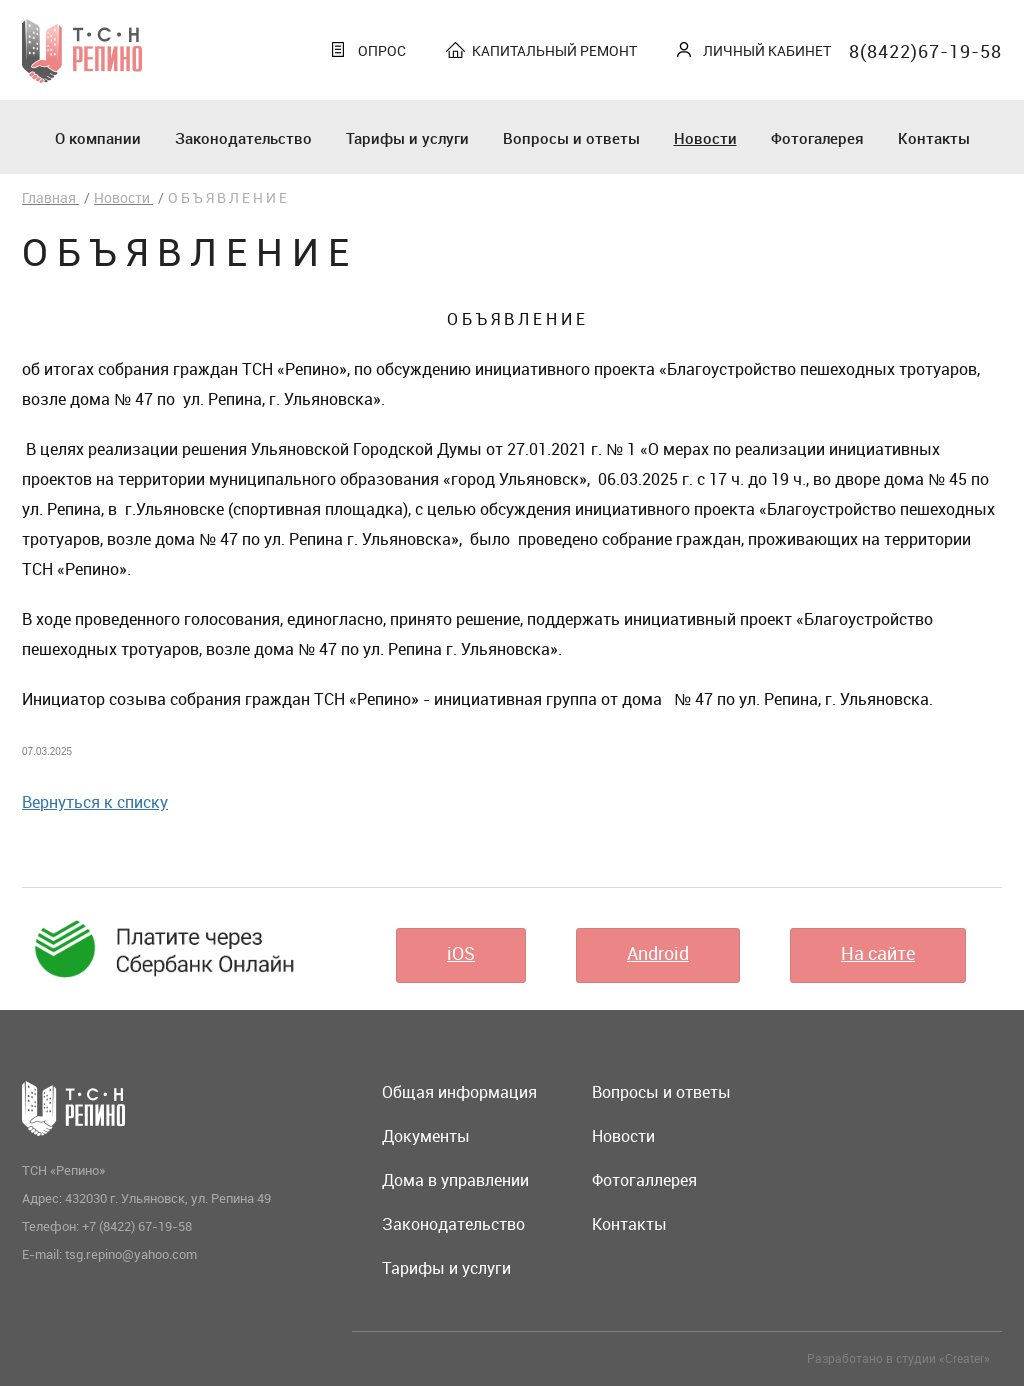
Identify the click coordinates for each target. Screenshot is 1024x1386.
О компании (98, 138)
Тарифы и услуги (407, 138)
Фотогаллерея (644, 1180)
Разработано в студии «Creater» (898, 1358)
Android (658, 953)
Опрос (382, 50)
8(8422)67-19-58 (925, 51)
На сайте (878, 953)
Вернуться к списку (95, 802)
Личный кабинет (767, 50)
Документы (426, 1136)
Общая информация (459, 1092)
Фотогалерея (817, 138)
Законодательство (243, 138)
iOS (461, 953)
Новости (705, 138)
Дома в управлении (455, 1180)
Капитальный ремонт (554, 50)
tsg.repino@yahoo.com (131, 1254)
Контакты (934, 138)
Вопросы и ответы (571, 138)
